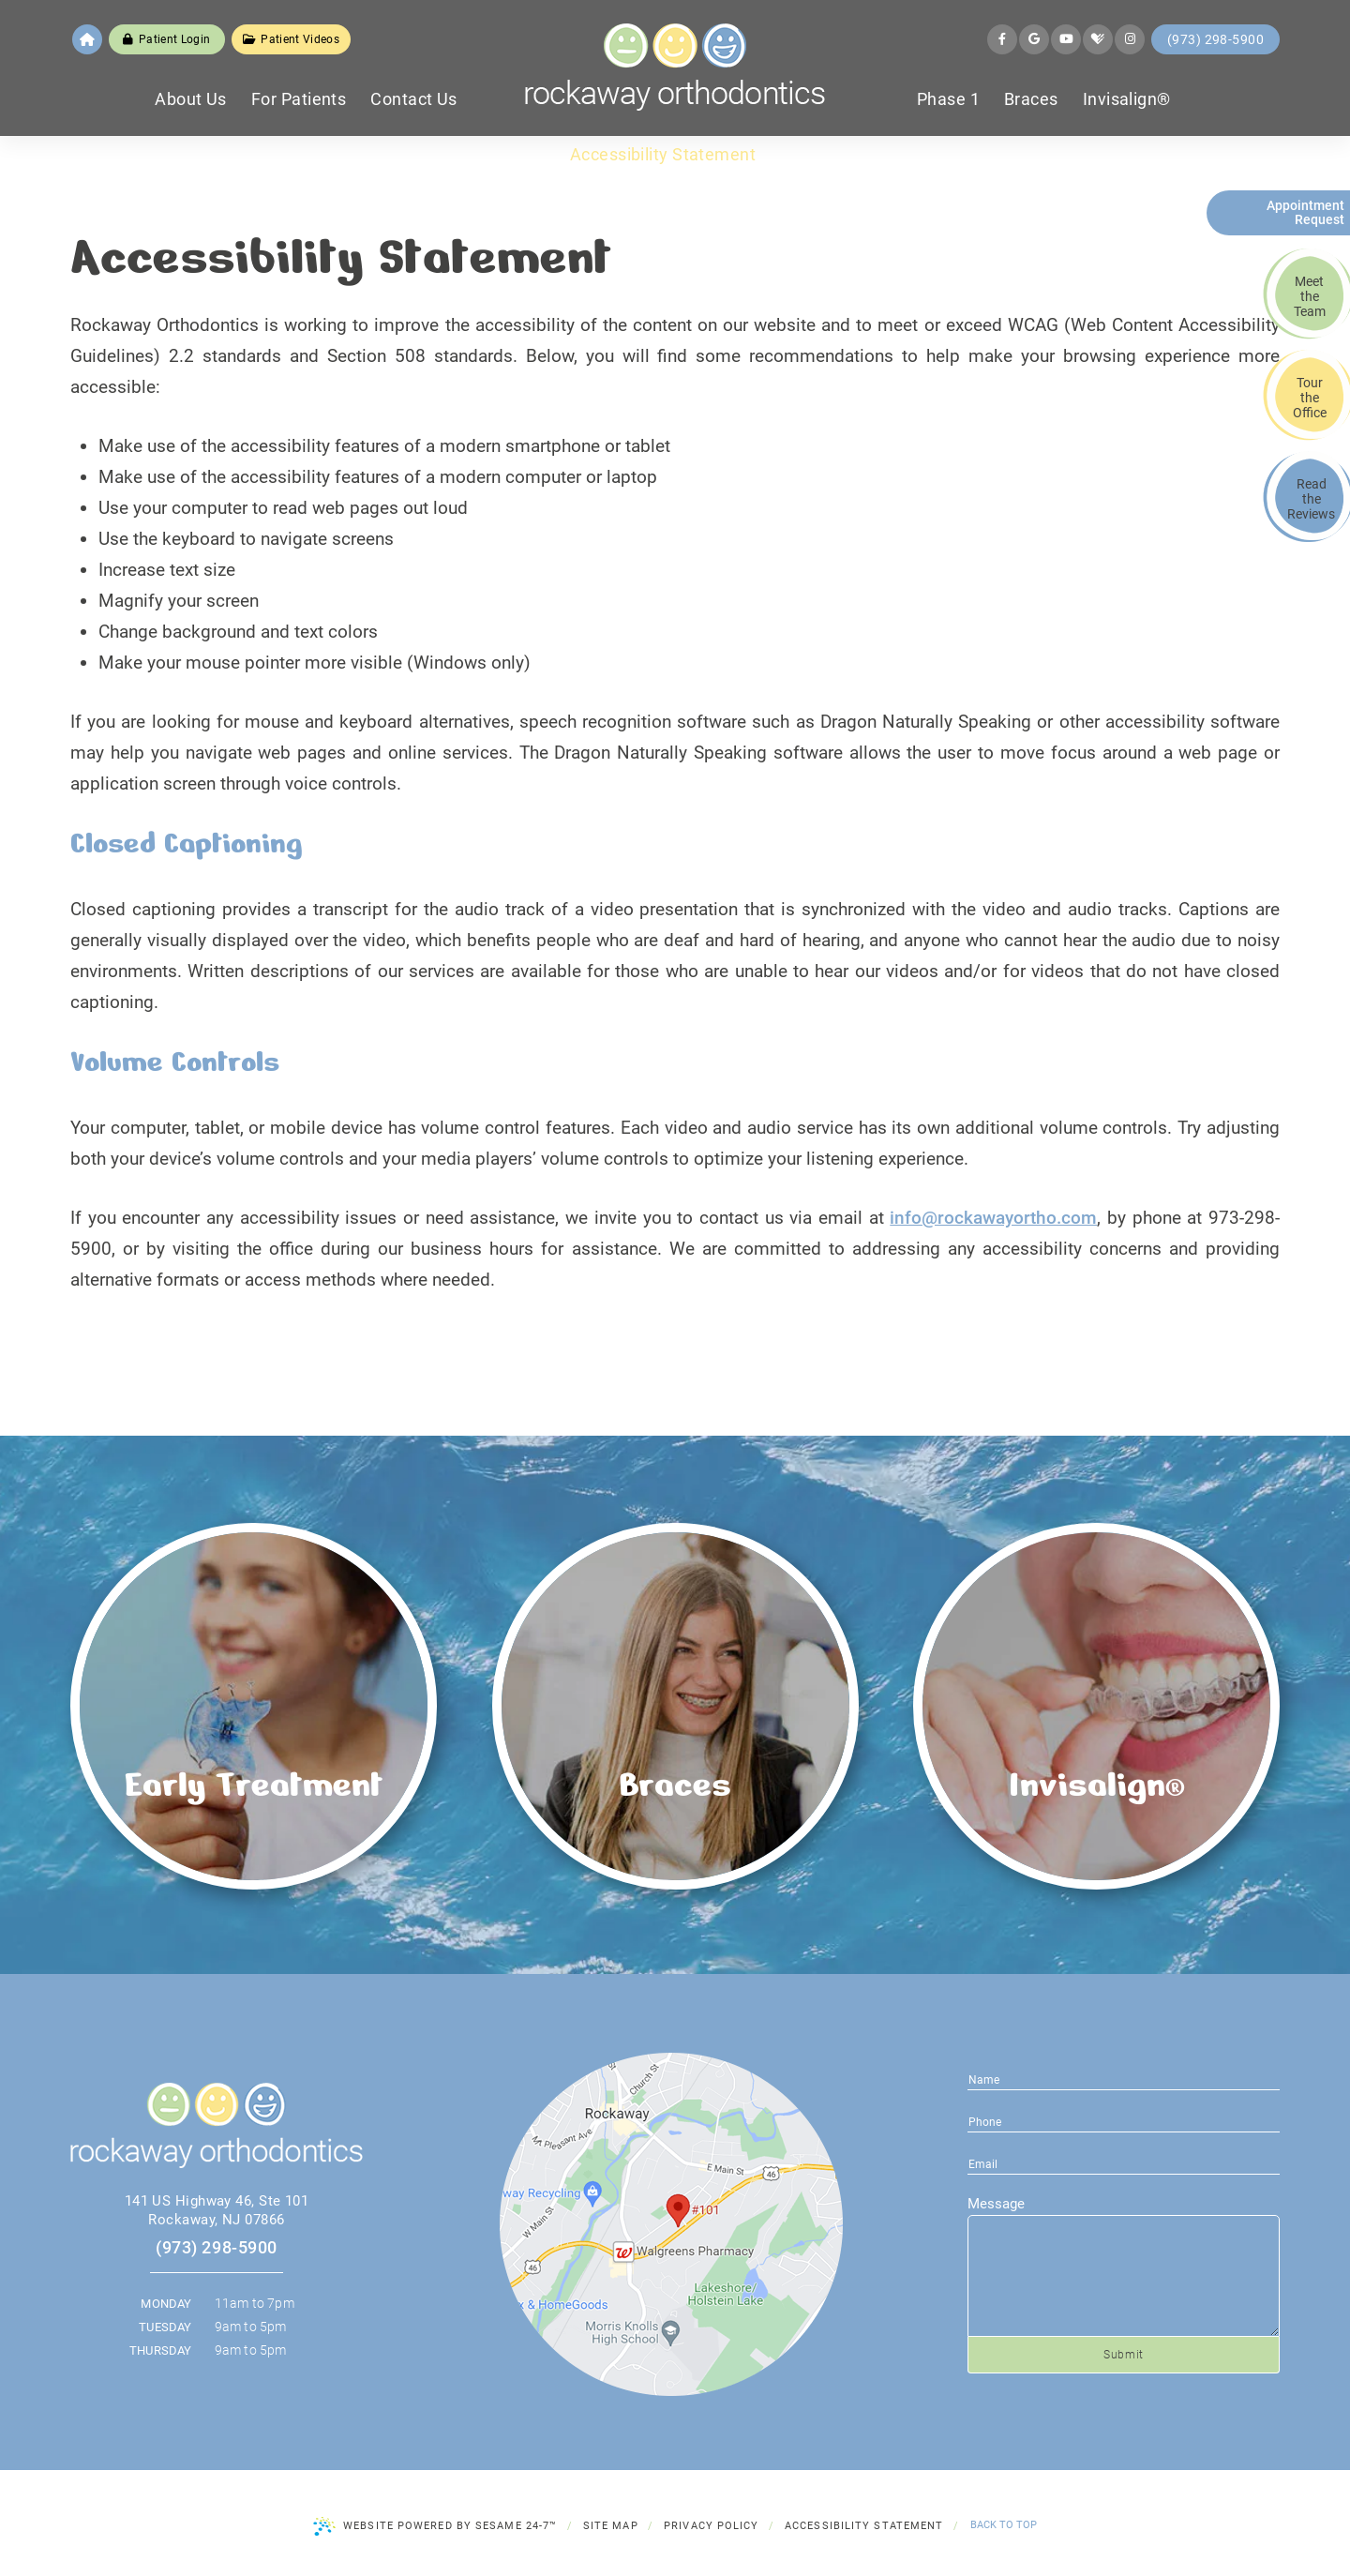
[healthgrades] (1098, 39)
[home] (87, 39)
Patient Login (166, 39)
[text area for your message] (1124, 2276)
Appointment (1300, 212)
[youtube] (1066, 39)
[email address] (1124, 2121)
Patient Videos (291, 39)
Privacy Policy (711, 2526)
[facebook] (1002, 39)
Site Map (610, 2526)
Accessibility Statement (864, 2526)
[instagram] (1130, 39)
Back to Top (1003, 2525)
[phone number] (1124, 2163)
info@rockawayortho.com (993, 1217)
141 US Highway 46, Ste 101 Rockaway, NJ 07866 (217, 2210)
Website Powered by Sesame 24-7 (435, 2526)
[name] (1124, 2079)
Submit (1123, 2354)
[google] (1034, 39)
